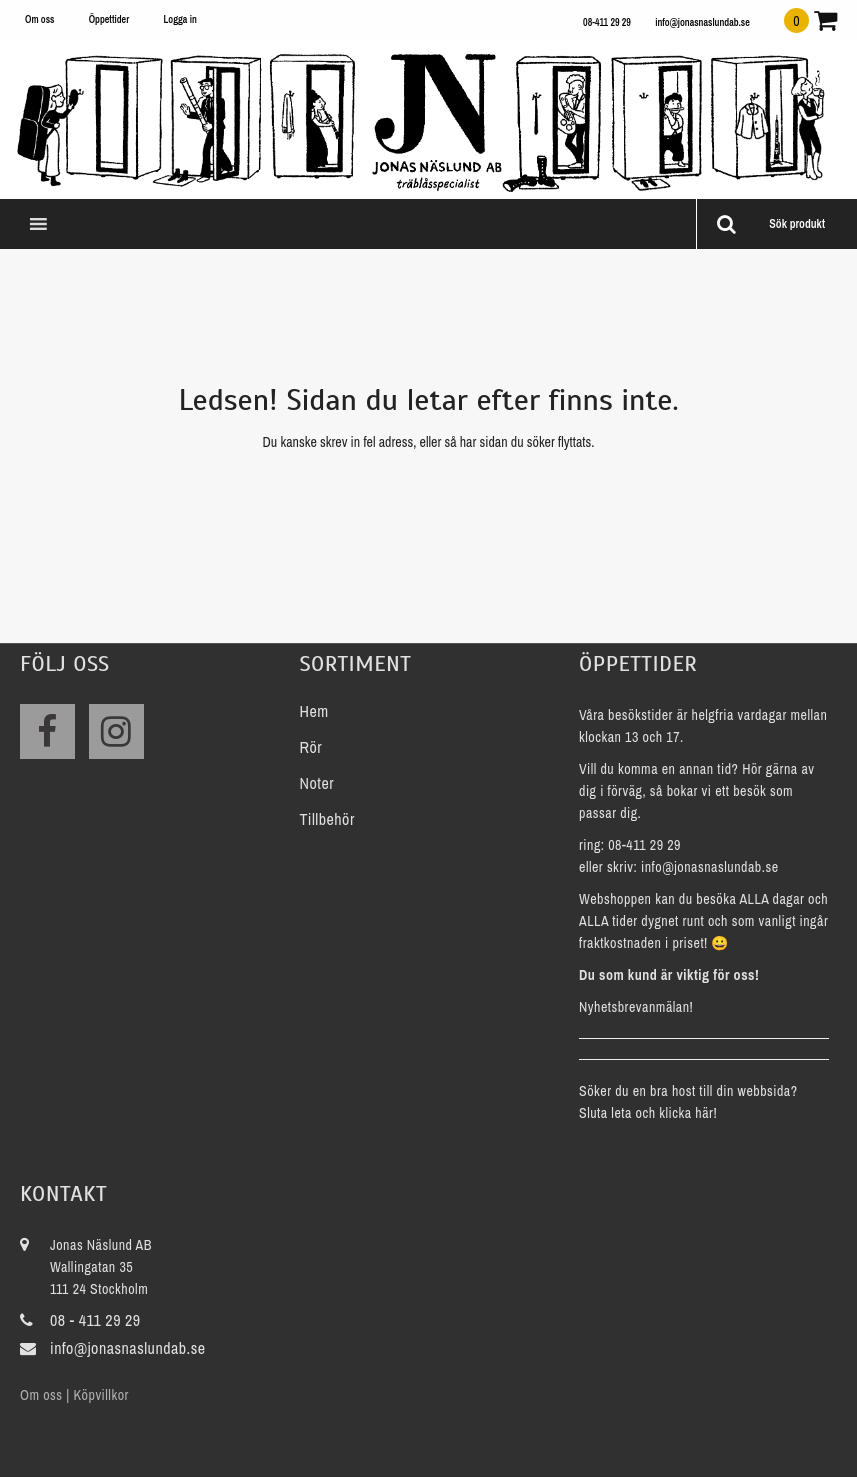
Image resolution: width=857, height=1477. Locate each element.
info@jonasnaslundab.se (702, 22)
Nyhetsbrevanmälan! (636, 1007)
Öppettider (109, 19)
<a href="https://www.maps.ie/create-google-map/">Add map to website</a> (608, 1309)
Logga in (179, 19)
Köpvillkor (100, 1395)
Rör (311, 747)
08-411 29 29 (607, 22)
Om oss (39, 19)
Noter (317, 783)
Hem (314, 711)
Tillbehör (327, 819)
